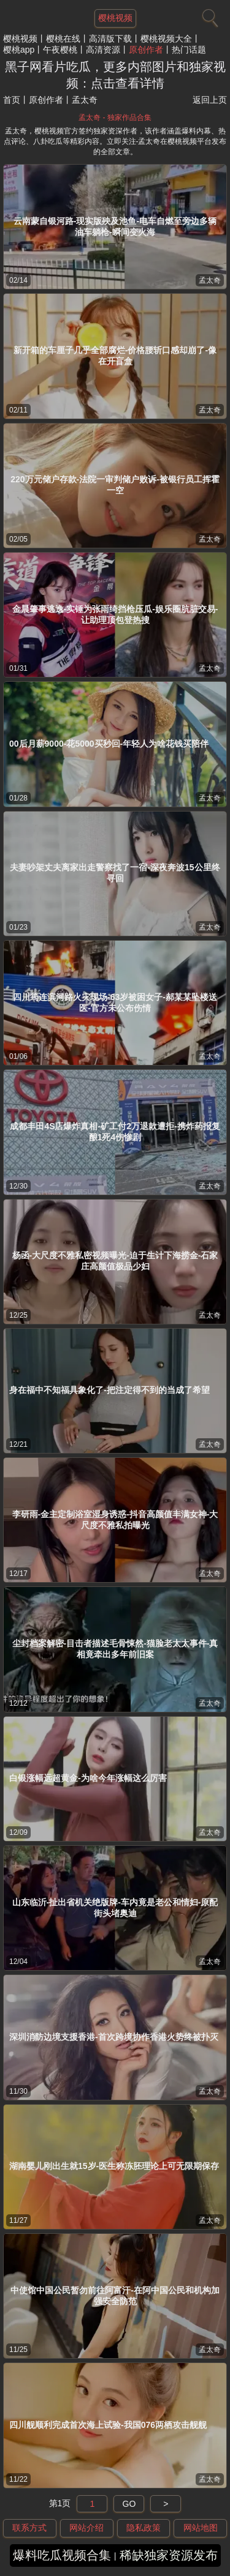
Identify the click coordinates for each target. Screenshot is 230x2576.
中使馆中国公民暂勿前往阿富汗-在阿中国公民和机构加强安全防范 (115, 2295)
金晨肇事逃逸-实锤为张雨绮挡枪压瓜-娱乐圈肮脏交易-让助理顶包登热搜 (115, 614)
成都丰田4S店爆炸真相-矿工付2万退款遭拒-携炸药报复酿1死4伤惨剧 (115, 1131)
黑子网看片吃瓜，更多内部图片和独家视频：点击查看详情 (115, 75)
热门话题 (189, 49)
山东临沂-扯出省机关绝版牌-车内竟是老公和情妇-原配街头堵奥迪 (115, 1907)
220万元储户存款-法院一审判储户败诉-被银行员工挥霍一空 (115, 484)
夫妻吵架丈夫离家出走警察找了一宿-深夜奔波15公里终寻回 (115, 872)
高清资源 (103, 49)
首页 (11, 100)
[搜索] (208, 15)
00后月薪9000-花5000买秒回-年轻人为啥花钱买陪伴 (109, 744)
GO (129, 2504)
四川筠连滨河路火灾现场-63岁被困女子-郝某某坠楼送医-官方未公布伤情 (115, 1002)
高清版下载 (110, 38)
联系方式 (29, 2528)
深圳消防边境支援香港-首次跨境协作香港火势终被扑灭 (113, 2037)
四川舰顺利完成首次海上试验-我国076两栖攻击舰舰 (108, 2425)
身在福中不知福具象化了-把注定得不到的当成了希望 (109, 1390)
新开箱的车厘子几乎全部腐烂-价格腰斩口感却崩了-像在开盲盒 (115, 355)
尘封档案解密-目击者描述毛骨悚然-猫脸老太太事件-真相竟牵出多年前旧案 (115, 1648)
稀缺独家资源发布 (169, 2555)
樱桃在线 (63, 38)
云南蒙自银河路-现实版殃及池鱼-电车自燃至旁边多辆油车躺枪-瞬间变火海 (115, 226)
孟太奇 (210, 280)
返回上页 (210, 100)
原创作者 (146, 49)
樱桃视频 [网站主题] (115, 18)
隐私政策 (143, 2528)
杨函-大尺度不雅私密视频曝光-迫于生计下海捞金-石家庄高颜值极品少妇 (115, 1260)
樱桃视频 (20, 38)
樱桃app (18, 49)
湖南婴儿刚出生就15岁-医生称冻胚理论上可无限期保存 (114, 2166)
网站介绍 (86, 2528)
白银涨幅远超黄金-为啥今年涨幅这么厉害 (88, 1778)
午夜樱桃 (60, 49)
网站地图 (200, 2528)
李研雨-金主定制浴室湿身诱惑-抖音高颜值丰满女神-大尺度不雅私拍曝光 (115, 1519)
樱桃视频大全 (166, 38)
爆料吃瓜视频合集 (62, 2555)
